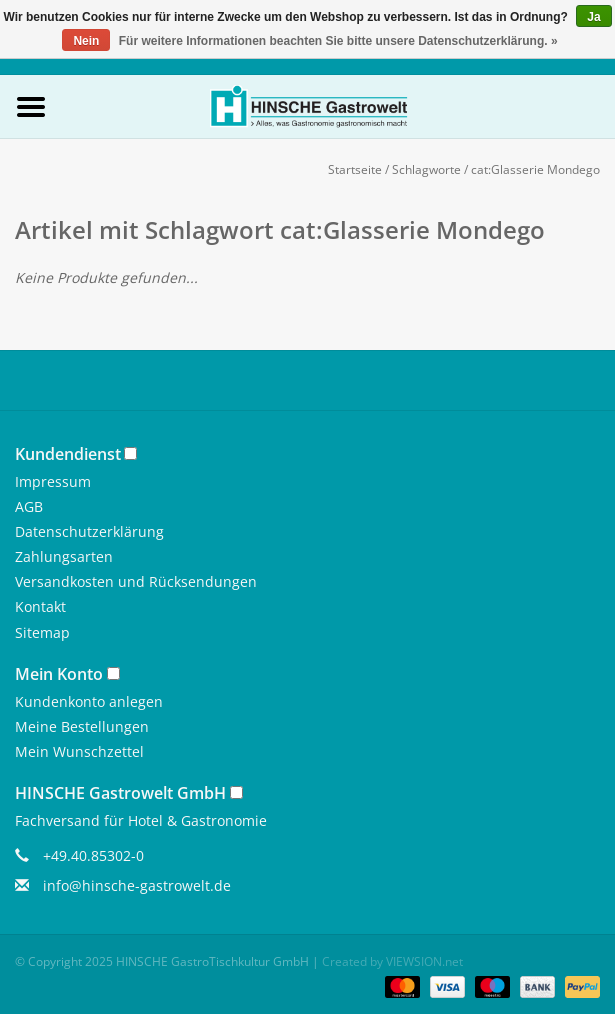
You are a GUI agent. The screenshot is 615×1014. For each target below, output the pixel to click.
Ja (593, 17)
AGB (29, 506)
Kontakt (40, 606)
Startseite (355, 169)
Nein (86, 41)
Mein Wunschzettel (79, 751)
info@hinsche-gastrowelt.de (137, 885)
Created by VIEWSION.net (392, 961)
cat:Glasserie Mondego (535, 169)
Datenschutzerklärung (89, 531)
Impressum (53, 481)
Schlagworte (426, 169)
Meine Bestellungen (82, 726)
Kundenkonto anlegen (89, 701)
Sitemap (42, 632)
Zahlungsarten (64, 556)
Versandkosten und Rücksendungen (136, 581)
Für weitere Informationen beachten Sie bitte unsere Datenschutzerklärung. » (338, 41)
